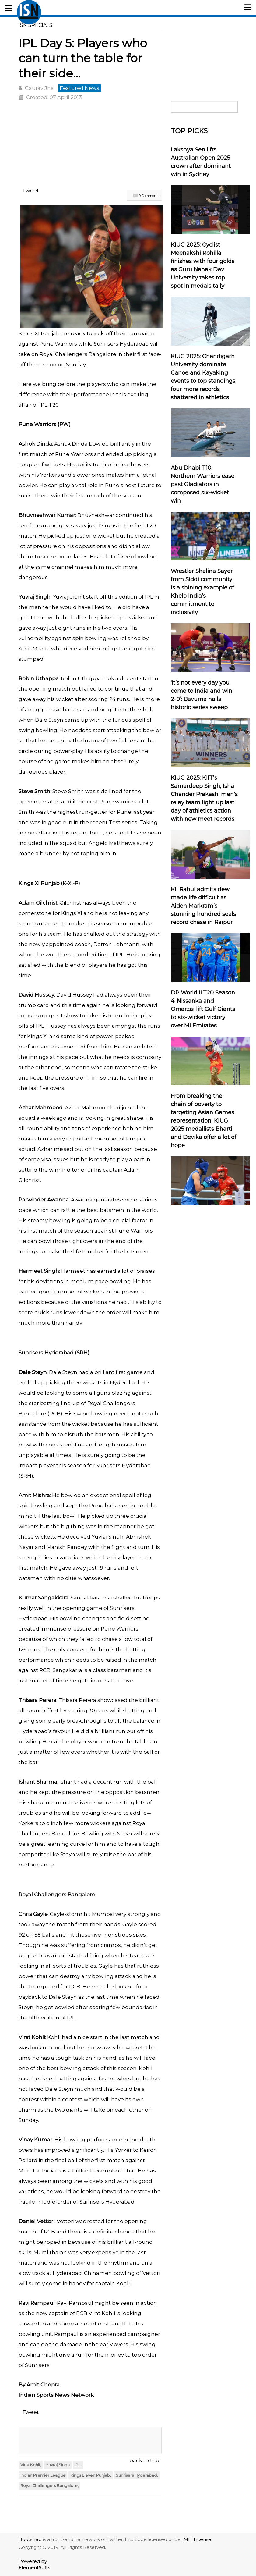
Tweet (30, 190)
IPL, (78, 2464)
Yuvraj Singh (58, 2464)
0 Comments (149, 196)
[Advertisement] (90, 145)
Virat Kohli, (30, 2464)
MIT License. (198, 2539)
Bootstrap (30, 2539)
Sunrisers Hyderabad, (137, 2475)
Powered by (34, 2564)
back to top (144, 2460)
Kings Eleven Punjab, (90, 2475)
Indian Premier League (42, 2475)
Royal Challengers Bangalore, (49, 2485)
